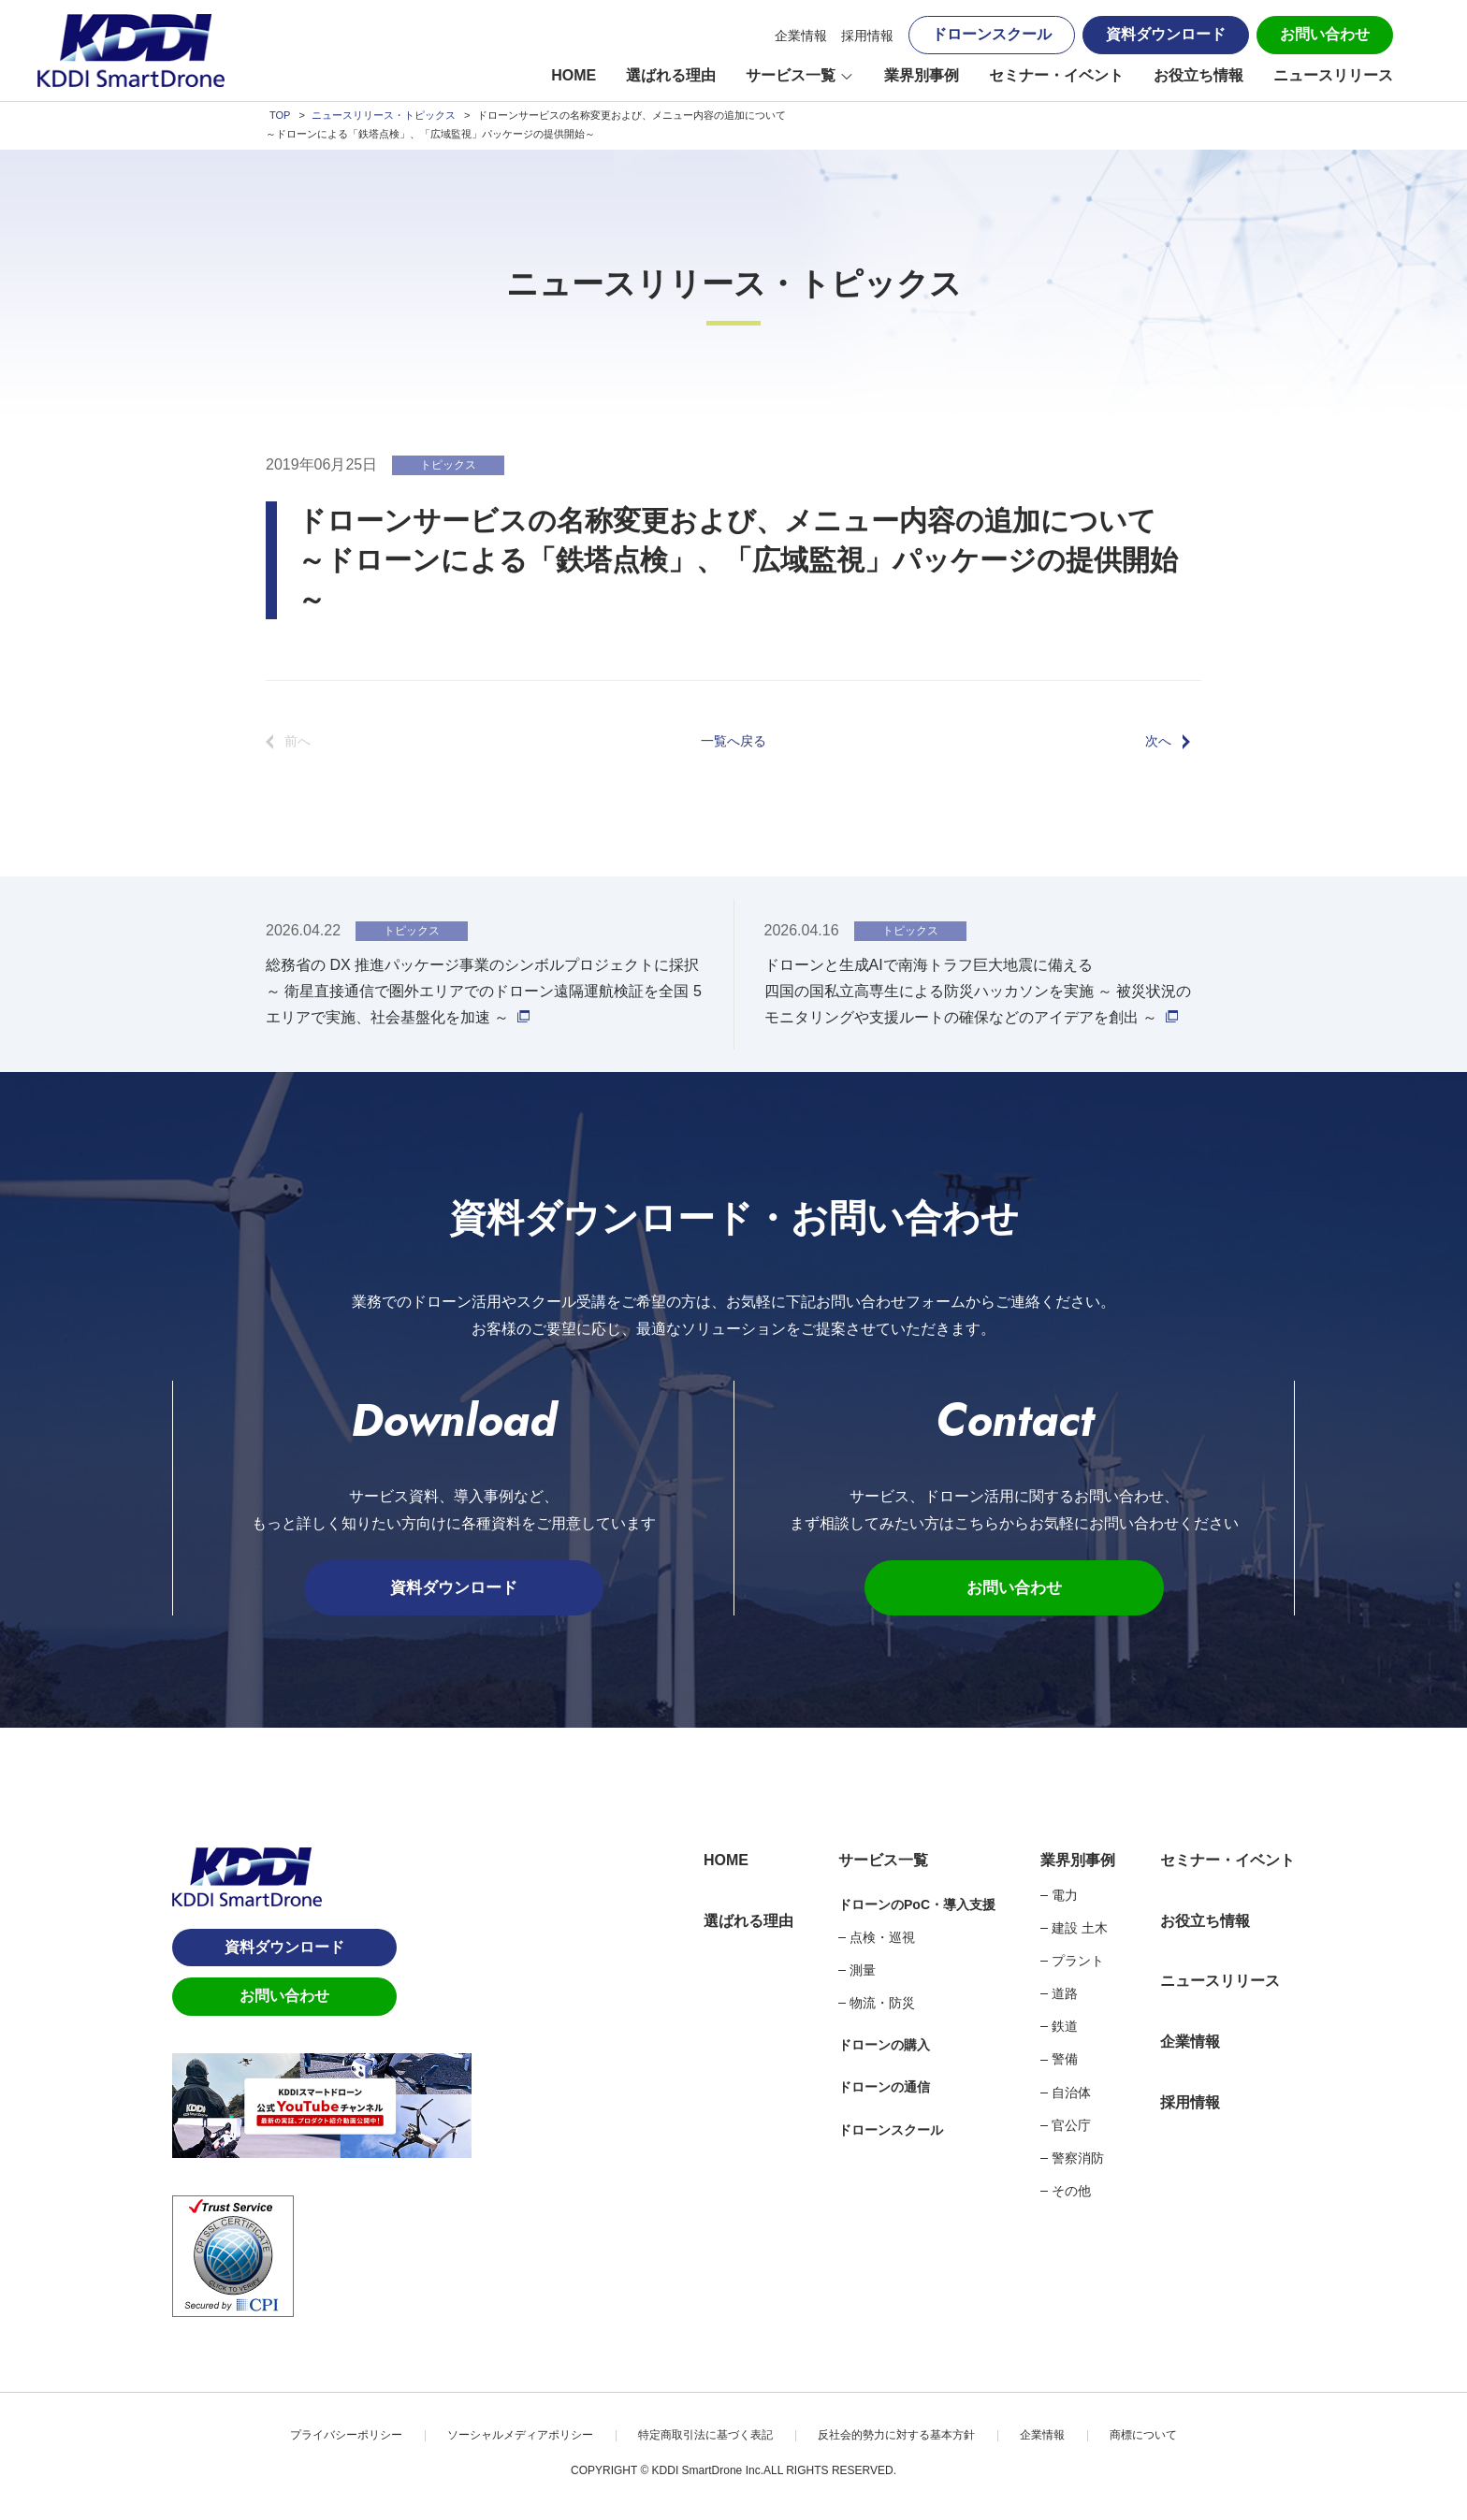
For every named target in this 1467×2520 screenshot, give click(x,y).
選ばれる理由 (671, 75)
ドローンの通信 (884, 2088)
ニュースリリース (1333, 75)
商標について (1143, 2435)
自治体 (1071, 2093)
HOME (573, 75)
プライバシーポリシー (346, 2435)
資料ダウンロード (1166, 34)
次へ (1158, 740)
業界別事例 (921, 75)
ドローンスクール (992, 34)
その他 (1071, 2191)
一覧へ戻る (733, 740)
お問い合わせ (1325, 34)
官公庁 (1071, 2126)
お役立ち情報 (1198, 75)
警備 (1065, 2060)
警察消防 (1078, 2158)
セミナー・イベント (1056, 75)
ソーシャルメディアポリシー (520, 2435)
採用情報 (867, 35)
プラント (1078, 1961)
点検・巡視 (882, 1938)
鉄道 (1065, 2027)
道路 (1065, 1994)
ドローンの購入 (884, 2045)
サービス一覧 (790, 75)
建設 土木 (1080, 1928)
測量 (863, 1970)
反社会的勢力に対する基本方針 (896, 2435)
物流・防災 (882, 2003)
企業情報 (801, 35)
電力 (1065, 1896)
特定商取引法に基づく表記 (705, 2435)
